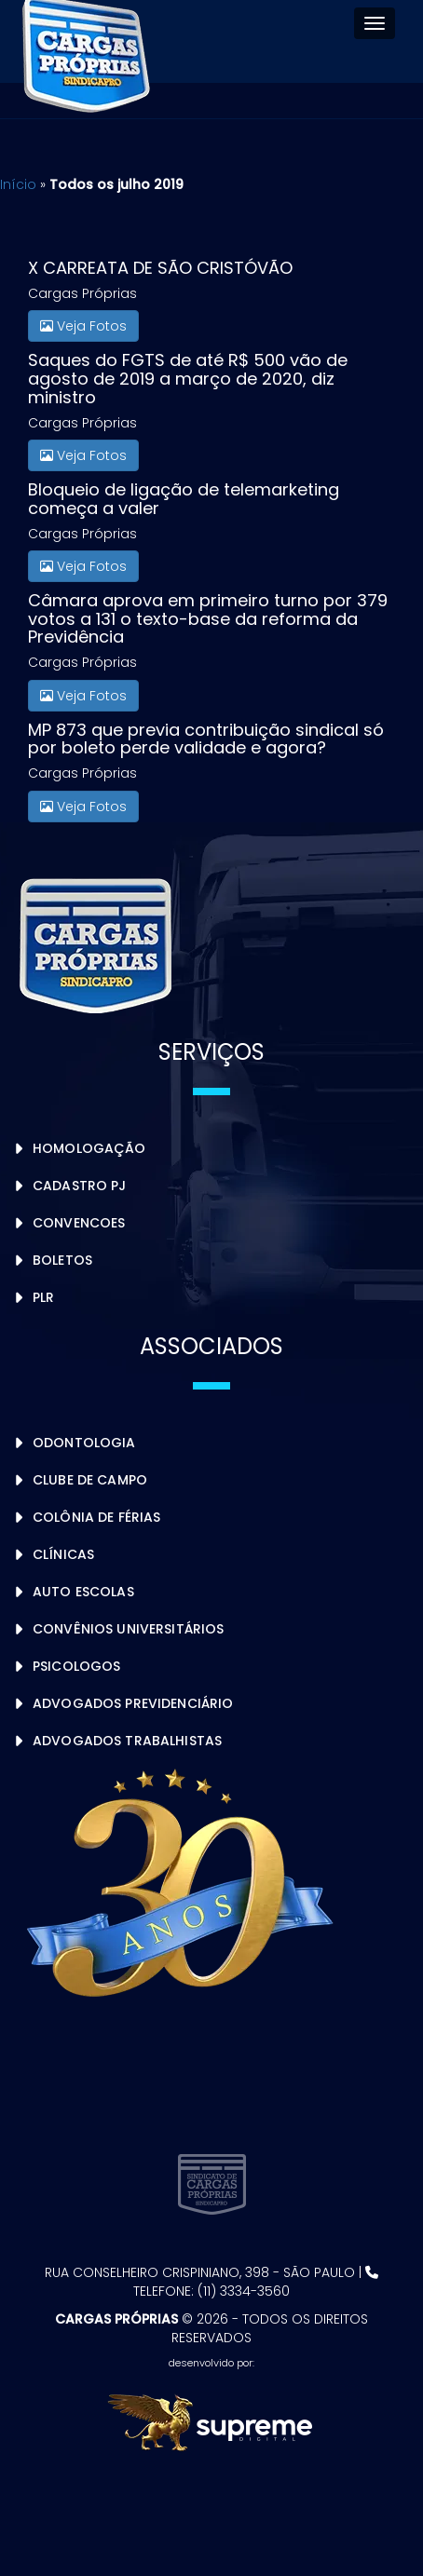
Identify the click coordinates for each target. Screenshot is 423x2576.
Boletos (62, 1260)
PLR (43, 1297)
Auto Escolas (83, 1591)
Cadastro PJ (80, 1185)
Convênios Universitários (128, 1629)
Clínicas (63, 1554)
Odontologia (84, 1442)
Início (18, 184)
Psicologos (76, 1666)
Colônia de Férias (96, 1517)
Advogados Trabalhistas (127, 1740)
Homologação (89, 1148)
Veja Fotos (83, 326)
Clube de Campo (90, 1480)
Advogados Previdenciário (133, 1703)
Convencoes (79, 1222)
